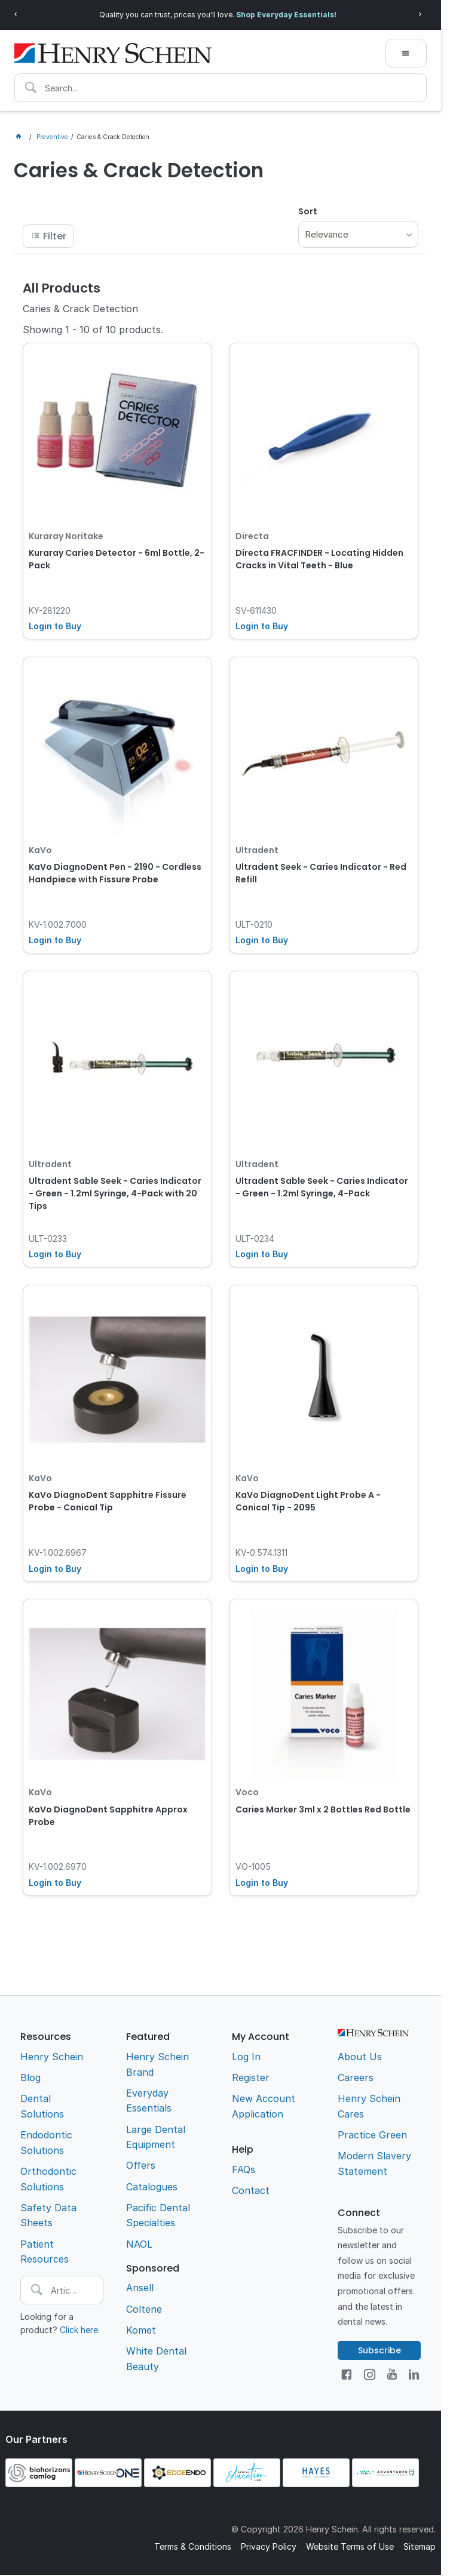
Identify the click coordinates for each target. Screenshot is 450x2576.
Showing (93, 330)
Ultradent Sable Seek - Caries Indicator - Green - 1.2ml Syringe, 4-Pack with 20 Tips (115, 1193)
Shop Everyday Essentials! (286, 14)
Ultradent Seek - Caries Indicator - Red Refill (320, 873)
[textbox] (220, 87)
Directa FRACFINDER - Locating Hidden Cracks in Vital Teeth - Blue (319, 559)
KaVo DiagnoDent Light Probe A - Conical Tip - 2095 (308, 1501)
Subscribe (379, 2350)
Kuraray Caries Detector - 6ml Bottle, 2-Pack (116, 559)
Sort (307, 211)
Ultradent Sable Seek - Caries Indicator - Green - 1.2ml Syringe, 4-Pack (321, 1187)
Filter (54, 236)
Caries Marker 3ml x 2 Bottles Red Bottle (323, 1809)
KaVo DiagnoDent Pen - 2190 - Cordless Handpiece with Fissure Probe (115, 873)
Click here (79, 2330)
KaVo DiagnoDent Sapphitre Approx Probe (108, 1815)
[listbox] (358, 234)
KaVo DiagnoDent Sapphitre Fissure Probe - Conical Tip (107, 1501)
